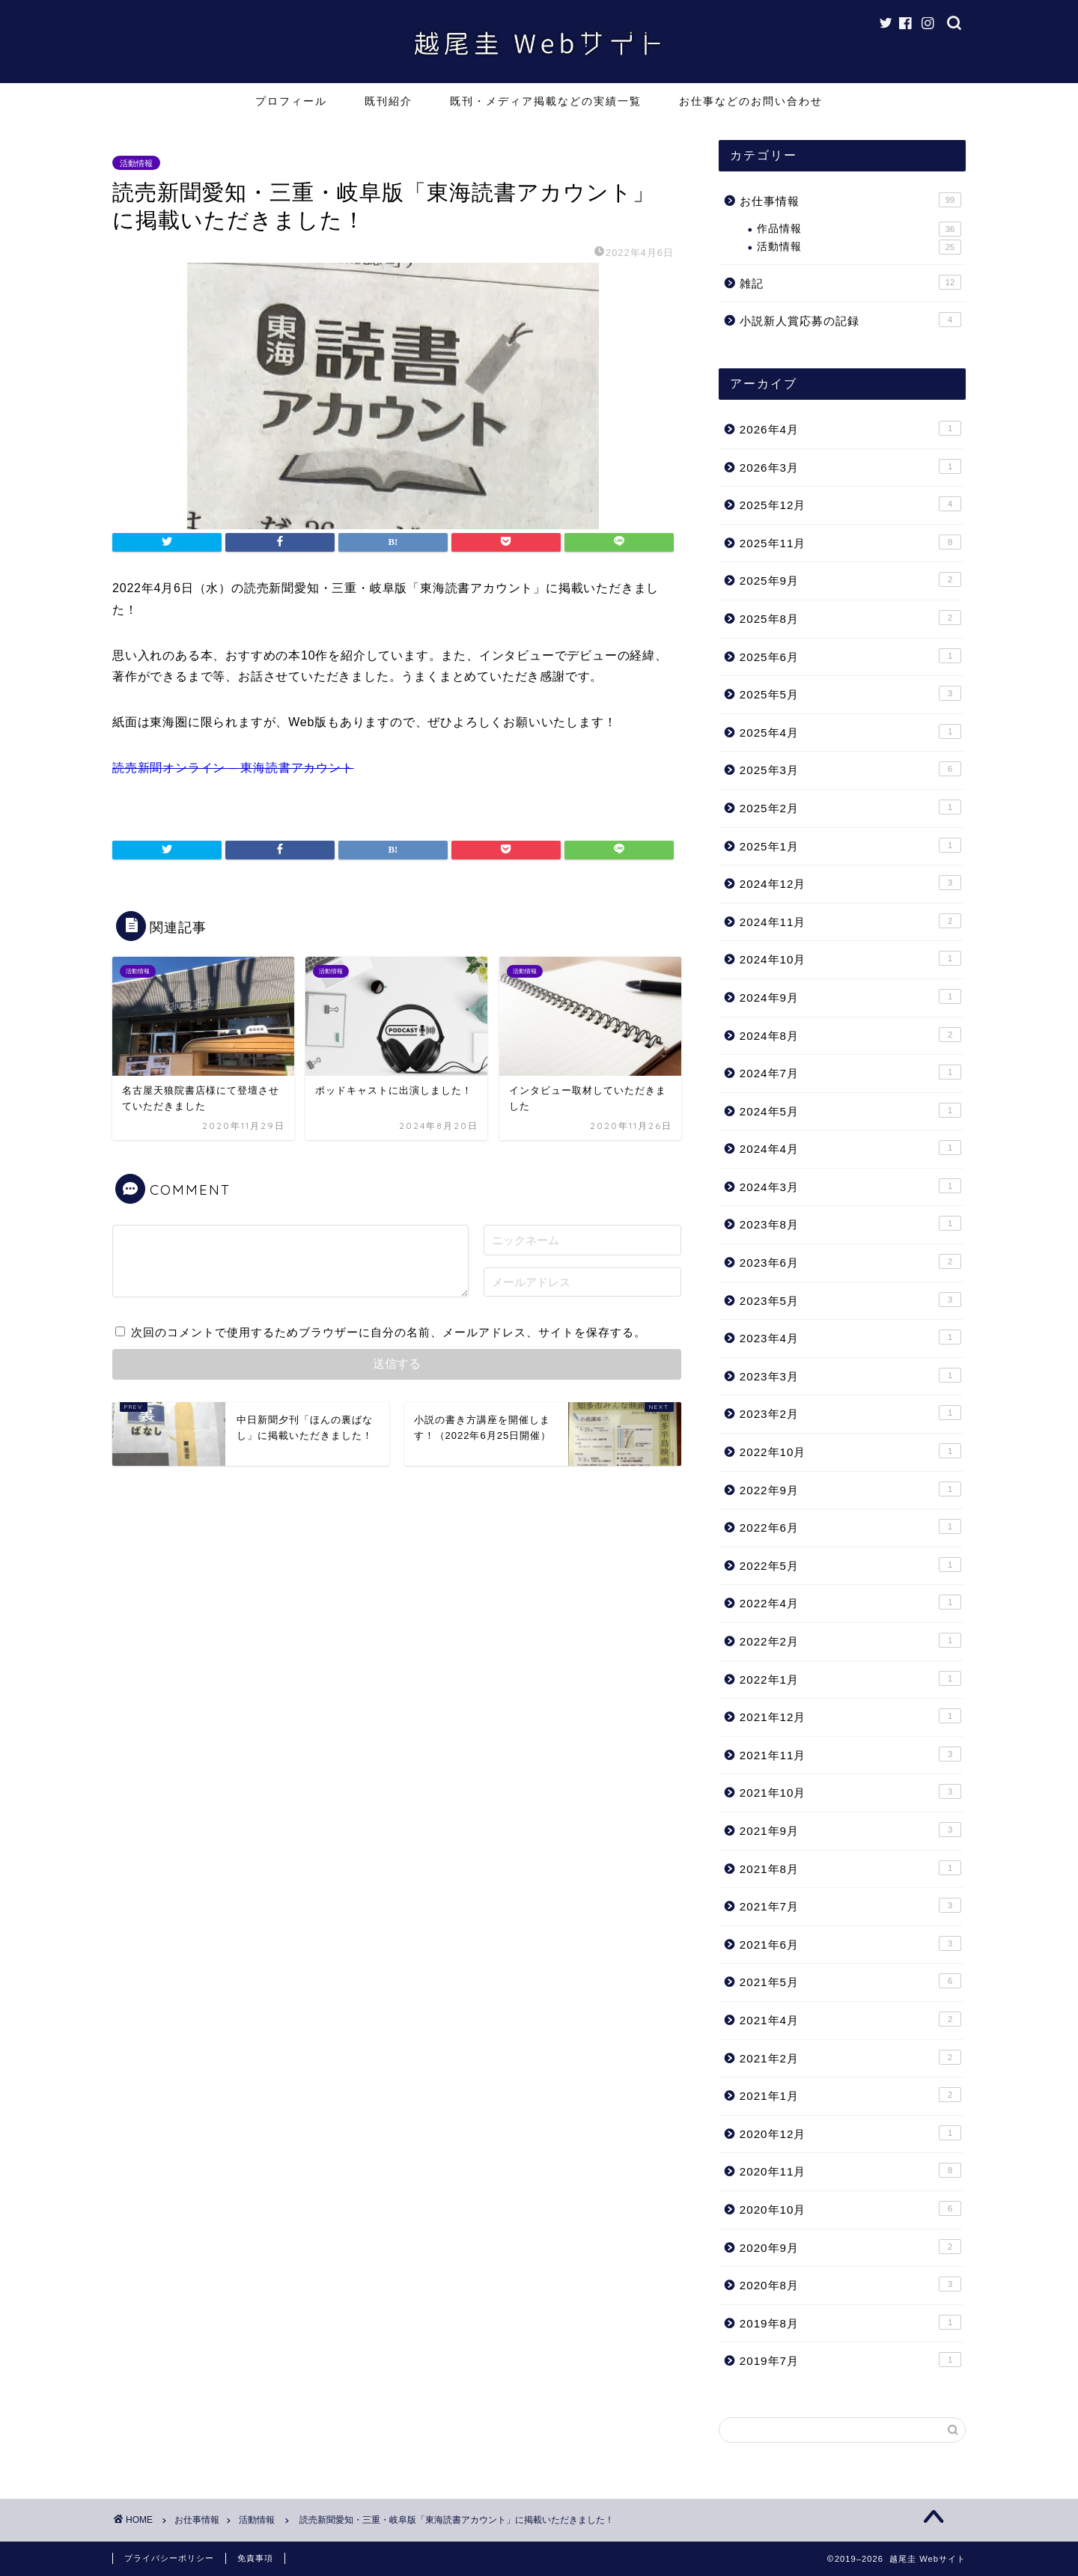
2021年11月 (850, 1754)
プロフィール (291, 101)
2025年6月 (850, 655)
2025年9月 (850, 579)
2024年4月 (850, 1147)
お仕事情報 (850, 199)
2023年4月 (850, 1337)
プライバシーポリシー (169, 2558)
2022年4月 (850, 1602)
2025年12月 (850, 503)
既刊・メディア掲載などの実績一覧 (546, 101)
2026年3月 (850, 466)
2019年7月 (850, 2359)
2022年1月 (850, 1678)
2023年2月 (850, 1412)
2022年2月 (850, 1640)
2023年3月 (850, 1375)
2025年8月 (850, 617)
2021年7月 (850, 1905)
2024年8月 (850, 1034)
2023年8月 (850, 1223)
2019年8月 (850, 2322)
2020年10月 (850, 2208)
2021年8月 (850, 1867)
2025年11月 (850, 542)
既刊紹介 (388, 101)
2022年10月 (850, 1450)
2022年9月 (850, 1489)
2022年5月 (850, 1564)
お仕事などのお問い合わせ (751, 101)
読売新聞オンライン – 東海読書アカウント (233, 767)
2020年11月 (850, 2170)
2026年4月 (850, 428)
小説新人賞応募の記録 (850, 319)
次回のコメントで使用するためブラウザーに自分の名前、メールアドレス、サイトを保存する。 (388, 1332)
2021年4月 (850, 2019)
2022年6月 (850, 1526)
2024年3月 (850, 1185)
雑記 (850, 282)
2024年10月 (850, 958)
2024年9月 (850, 996)
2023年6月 (850, 1261)
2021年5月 (850, 1980)
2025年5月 (850, 693)
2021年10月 (850, 1791)
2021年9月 (850, 1829)
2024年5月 (850, 1110)
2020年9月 (850, 2246)
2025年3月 (850, 768)
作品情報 (859, 229)
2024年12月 (850, 882)
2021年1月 (850, 2094)
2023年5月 (850, 1299)
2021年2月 (850, 2057)
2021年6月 (850, 1943)
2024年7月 (850, 1072)
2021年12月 (850, 1715)
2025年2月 (850, 807)
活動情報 (136, 162)
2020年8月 (850, 2284)
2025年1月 (850, 845)
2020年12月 (850, 2132)
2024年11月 (850, 920)
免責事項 (255, 2558)
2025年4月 (850, 731)
